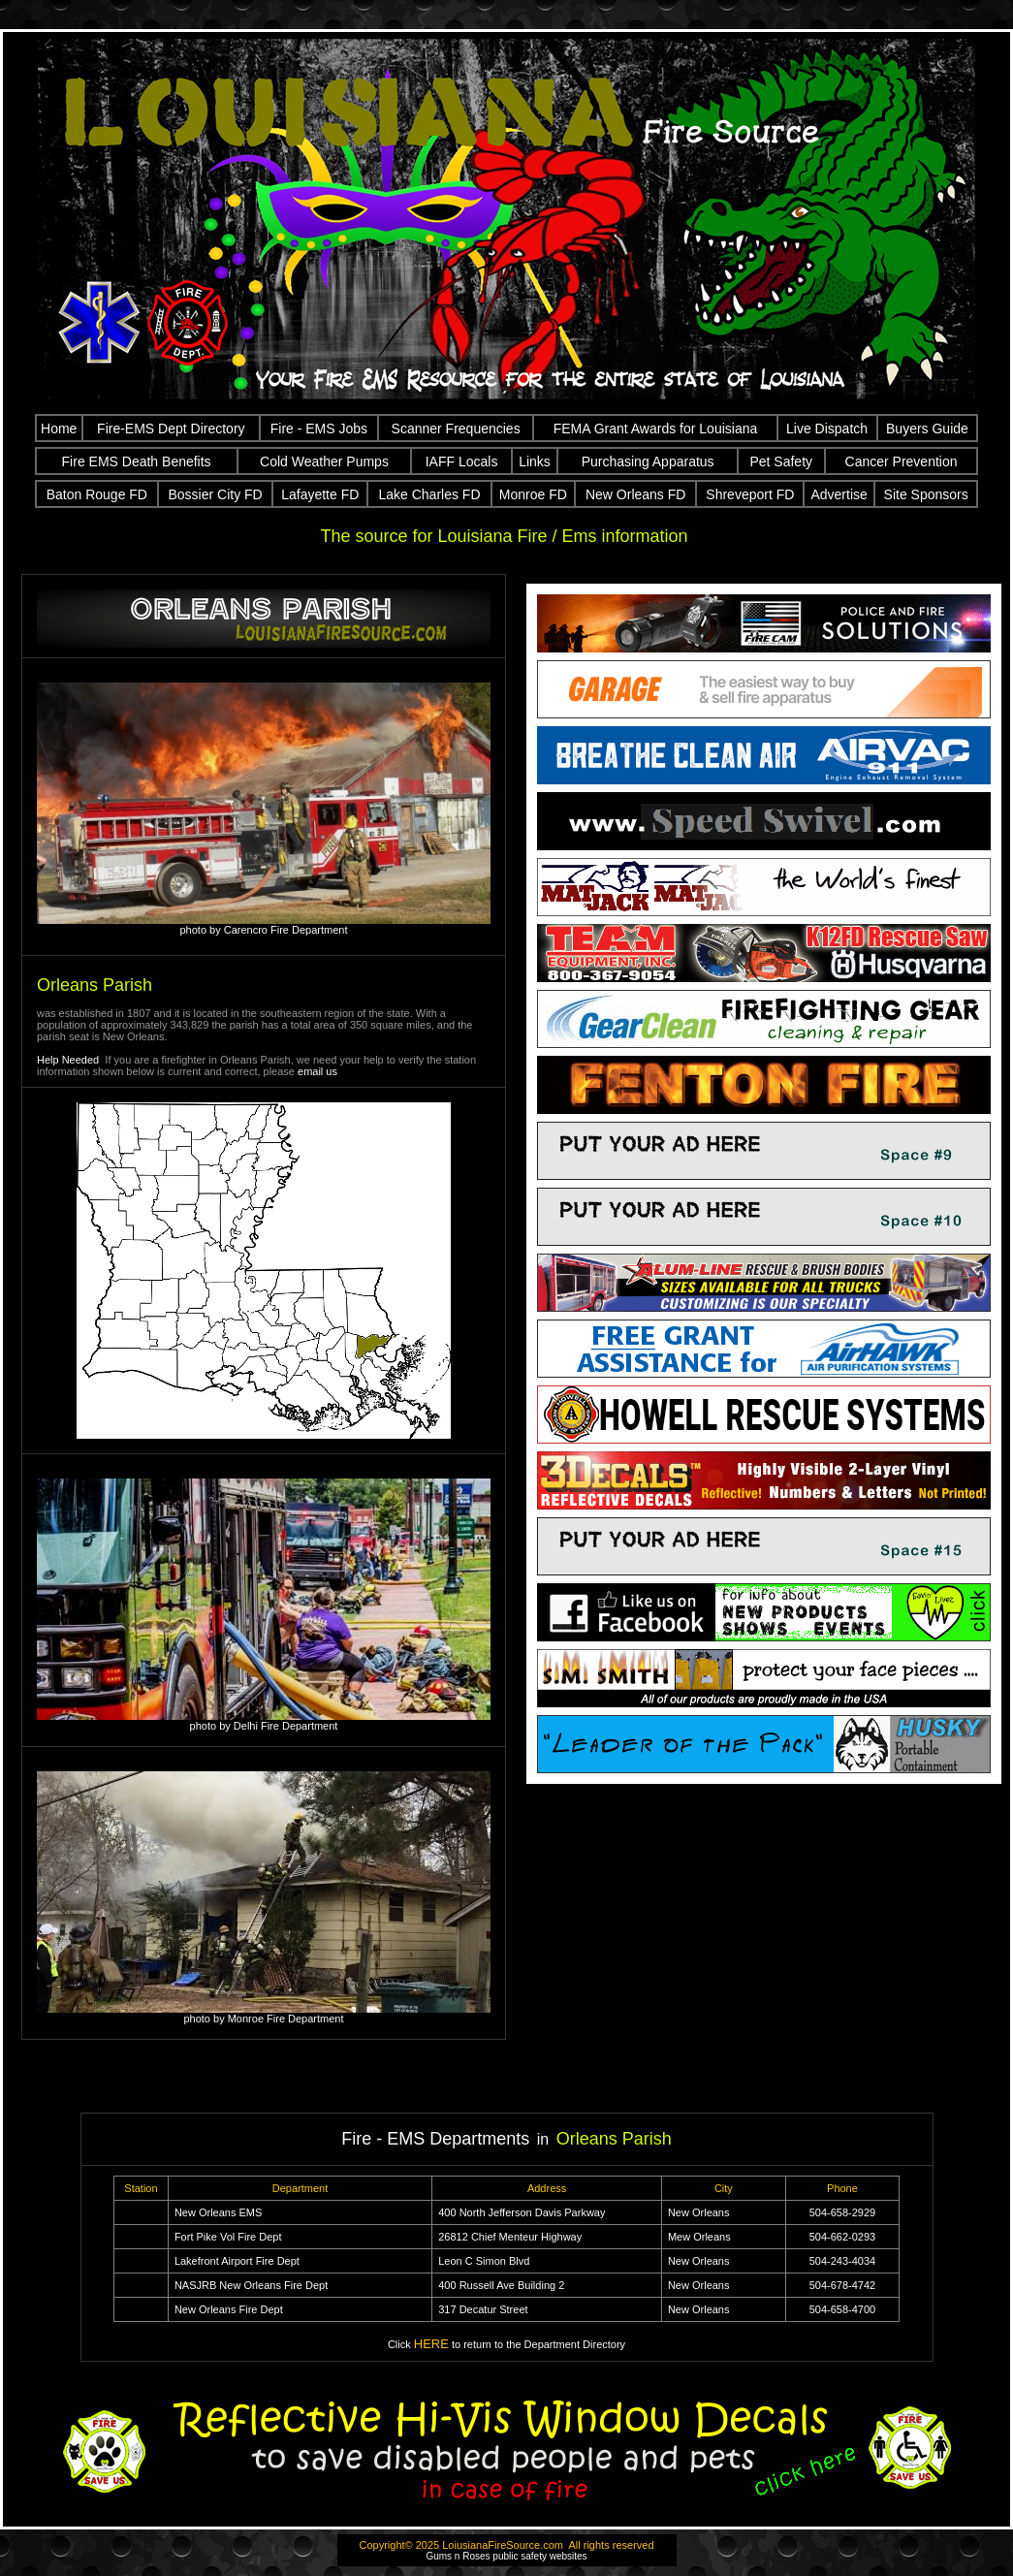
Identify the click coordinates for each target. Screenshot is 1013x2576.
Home (59, 428)
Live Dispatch (827, 428)
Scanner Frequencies (456, 428)
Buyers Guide (927, 428)
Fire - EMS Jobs (318, 428)
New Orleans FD (635, 494)
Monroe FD (533, 494)
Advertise (838, 494)
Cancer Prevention (901, 461)
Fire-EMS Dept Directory (170, 428)
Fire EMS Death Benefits (136, 461)
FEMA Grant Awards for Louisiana (656, 428)
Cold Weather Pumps (324, 461)
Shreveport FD (750, 494)
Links (535, 461)
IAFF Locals (462, 461)
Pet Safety (780, 461)
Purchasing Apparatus (648, 461)
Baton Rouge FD (97, 494)
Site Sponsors (926, 494)
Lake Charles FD (429, 494)
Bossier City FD (216, 494)
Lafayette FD (320, 494)
